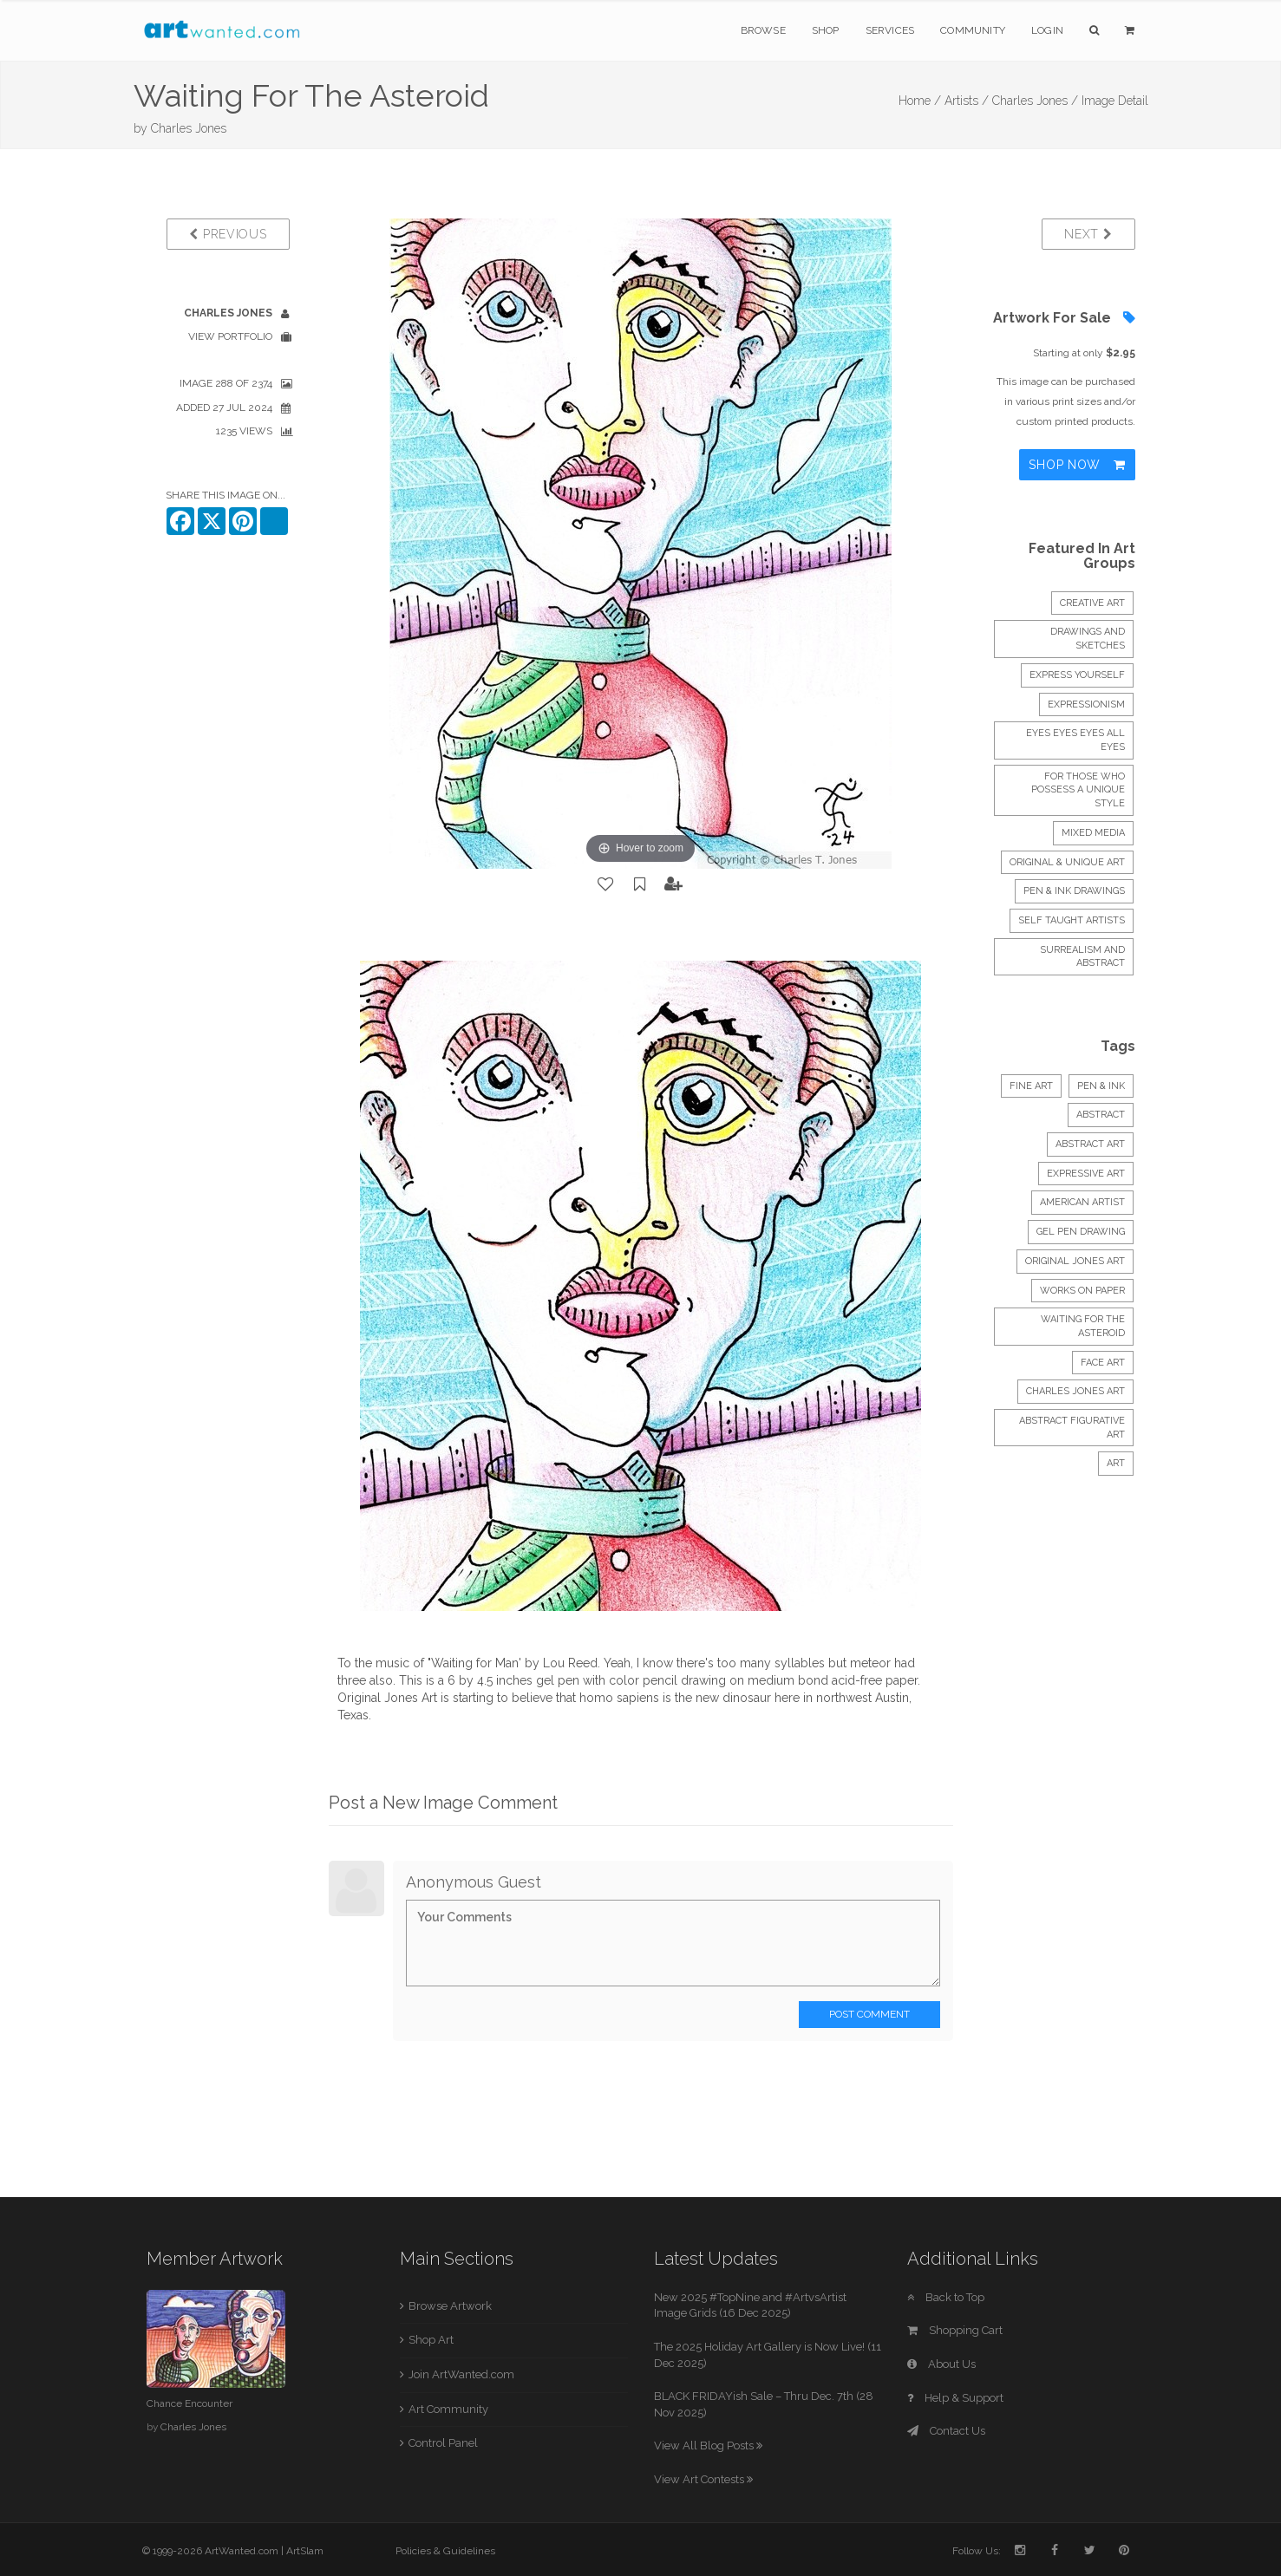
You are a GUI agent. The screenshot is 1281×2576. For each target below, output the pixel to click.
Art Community (448, 2409)
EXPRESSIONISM (1086, 704)
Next (1088, 234)
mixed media (1093, 832)
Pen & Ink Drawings (1074, 891)
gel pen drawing (1080, 1231)
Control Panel (443, 2442)
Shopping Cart (955, 2330)
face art (1103, 1362)
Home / (920, 101)
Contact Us (946, 2430)
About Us (941, 2364)
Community (972, 30)
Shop (826, 30)
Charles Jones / (1035, 101)
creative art (1092, 603)
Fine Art (1031, 1086)
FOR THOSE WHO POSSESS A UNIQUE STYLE (1078, 790)
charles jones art (1075, 1391)
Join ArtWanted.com (461, 2374)
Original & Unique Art (1067, 862)
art (1116, 1463)
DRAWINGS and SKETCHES (1087, 638)
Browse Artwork (450, 2305)
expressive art (1086, 1173)
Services (890, 30)
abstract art (1090, 1144)
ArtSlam (305, 2551)
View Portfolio (230, 336)
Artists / (966, 101)
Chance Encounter (189, 2403)
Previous (227, 234)
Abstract (1100, 1114)
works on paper (1082, 1290)
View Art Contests (703, 2479)
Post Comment (869, 2014)
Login (1047, 30)
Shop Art (431, 2339)
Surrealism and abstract (1082, 956)
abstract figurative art (1072, 1427)
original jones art (1075, 1261)
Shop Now (1077, 465)
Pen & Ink (1101, 1086)
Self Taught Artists (1071, 920)
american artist (1082, 1202)
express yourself (1077, 675)
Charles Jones (188, 128)
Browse (763, 30)
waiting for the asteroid (1083, 1326)
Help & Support (955, 2397)
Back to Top (945, 2297)
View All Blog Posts (708, 2445)
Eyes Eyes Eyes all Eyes (1075, 740)
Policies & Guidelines (445, 2551)
